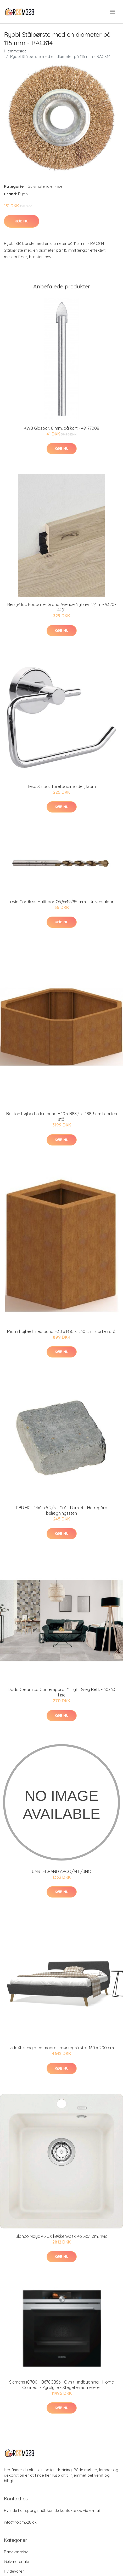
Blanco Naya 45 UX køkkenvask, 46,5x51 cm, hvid (61, 2236)
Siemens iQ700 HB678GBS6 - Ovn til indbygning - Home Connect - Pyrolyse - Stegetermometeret (61, 2384)
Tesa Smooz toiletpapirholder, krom (61, 786)
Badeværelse (16, 2551)
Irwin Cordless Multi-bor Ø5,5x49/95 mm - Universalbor (61, 901)
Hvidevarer (14, 2571)
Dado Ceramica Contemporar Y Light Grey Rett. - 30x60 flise (61, 1692)
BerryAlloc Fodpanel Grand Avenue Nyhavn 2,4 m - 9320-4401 (61, 607)
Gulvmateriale (40, 186)
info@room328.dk (20, 2522)
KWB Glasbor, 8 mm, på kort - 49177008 (61, 428)
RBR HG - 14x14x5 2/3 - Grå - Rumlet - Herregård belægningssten (61, 1510)
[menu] (113, 12)
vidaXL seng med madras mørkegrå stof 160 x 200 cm (61, 2047)
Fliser (59, 186)
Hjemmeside (15, 51)
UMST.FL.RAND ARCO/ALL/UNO (61, 1871)
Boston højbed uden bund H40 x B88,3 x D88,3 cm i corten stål (61, 1116)
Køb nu (22, 221)
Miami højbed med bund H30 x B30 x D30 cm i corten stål (61, 1331)
